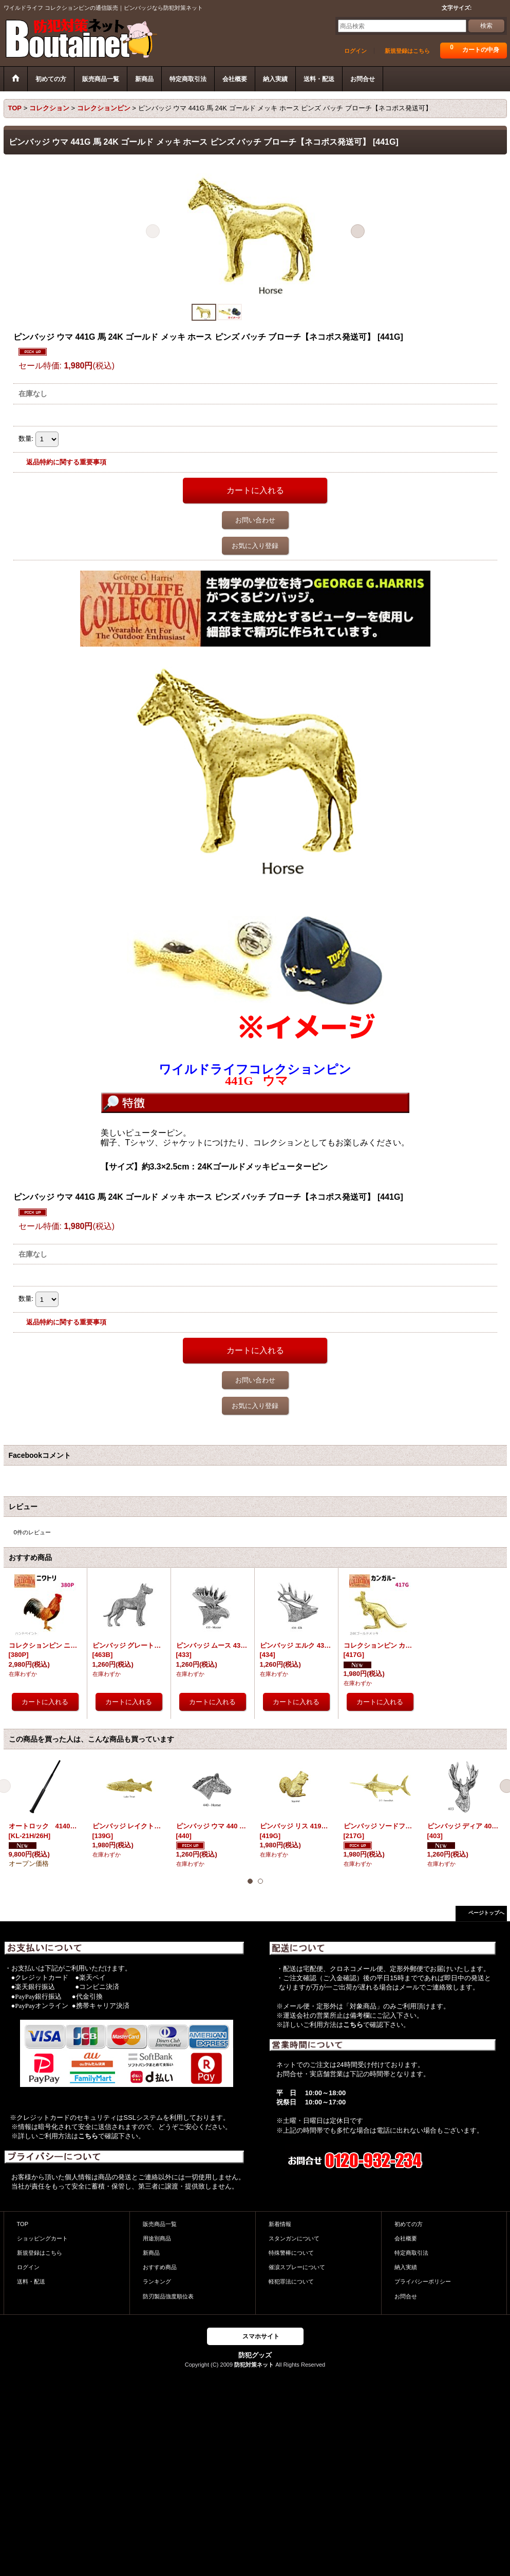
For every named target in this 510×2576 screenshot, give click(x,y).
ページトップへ (486, 1913)
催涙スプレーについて (297, 2267)
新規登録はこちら (407, 51)
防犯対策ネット (254, 2365)
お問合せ (405, 2296)
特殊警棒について (291, 2253)
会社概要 (405, 2238)
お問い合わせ (255, 520)
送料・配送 (31, 2281)
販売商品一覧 (160, 2224)
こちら (88, 2136)
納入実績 (405, 2267)
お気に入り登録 (255, 546)
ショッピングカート (42, 2238)
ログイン (355, 51)
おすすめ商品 (160, 2267)
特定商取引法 (411, 2253)
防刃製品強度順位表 (168, 2296)
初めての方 (408, 2224)
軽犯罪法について (291, 2281)
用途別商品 (157, 2238)
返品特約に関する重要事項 (66, 462)
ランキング (157, 2281)
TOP (23, 2224)
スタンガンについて (294, 2238)
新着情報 (280, 2224)
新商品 (151, 2253)
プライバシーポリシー (422, 2281)
